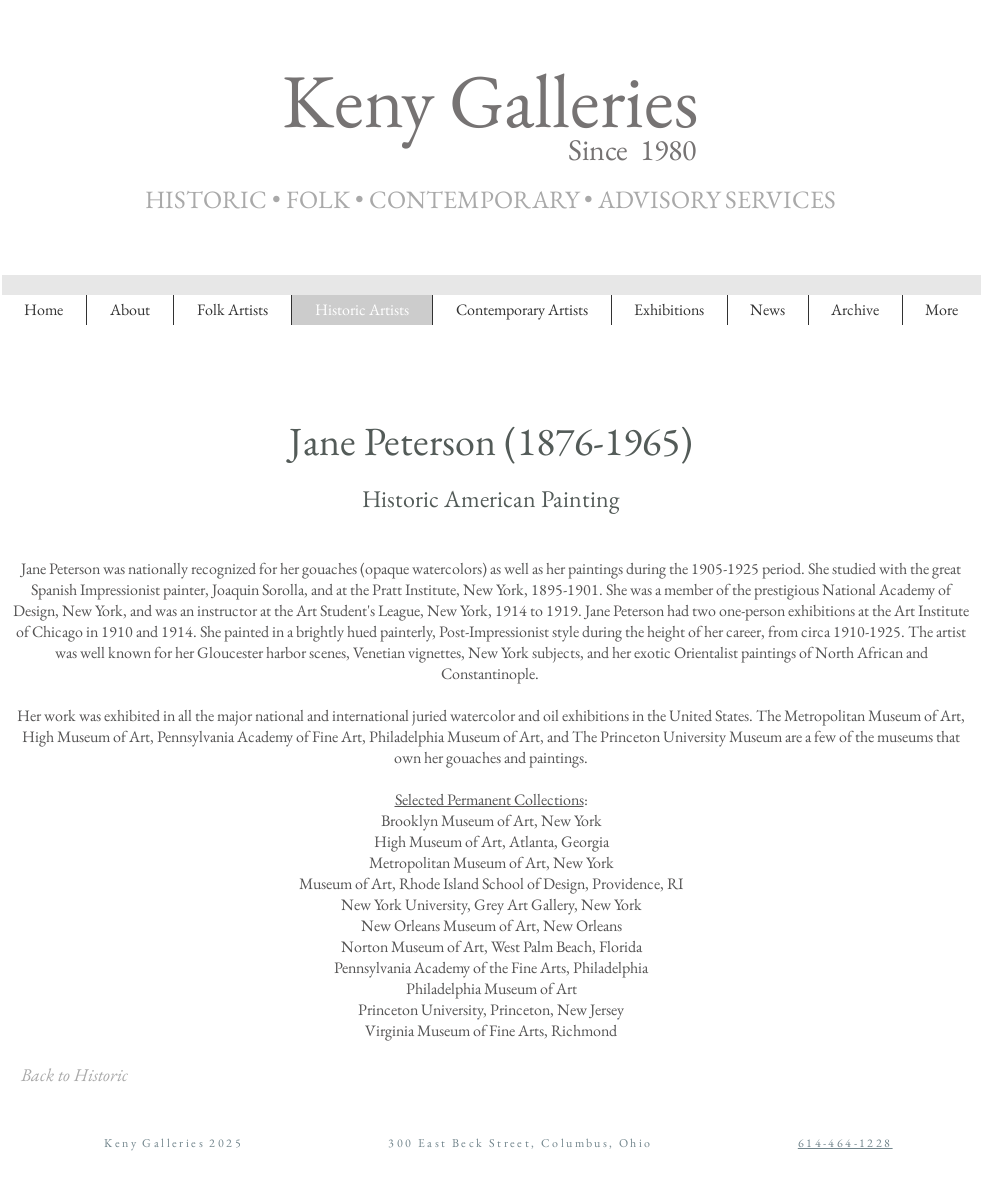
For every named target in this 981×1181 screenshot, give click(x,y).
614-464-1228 (845, 1143)
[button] (855, 310)
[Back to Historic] (74, 1075)
